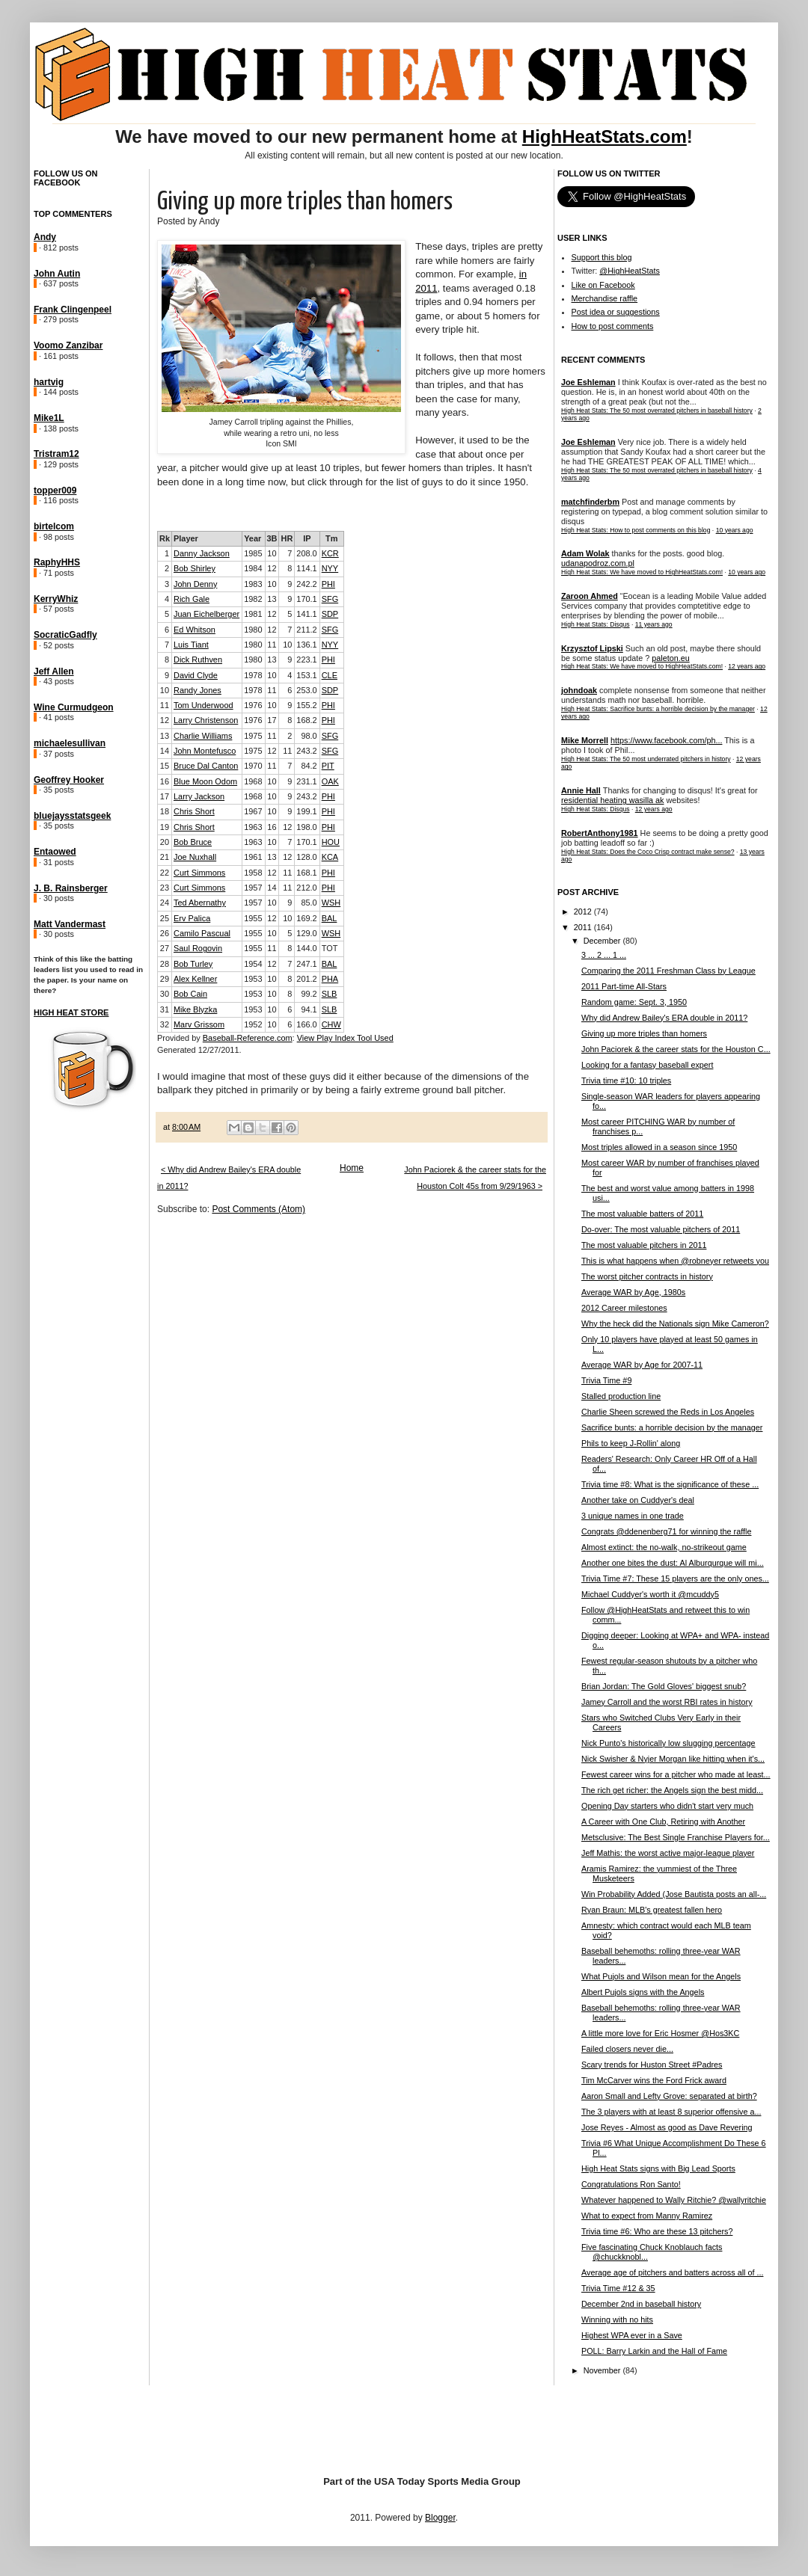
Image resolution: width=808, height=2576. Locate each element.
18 (164, 811)
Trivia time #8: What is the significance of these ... (670, 1484)
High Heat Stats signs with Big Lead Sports (658, 2168)
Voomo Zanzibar (68, 345)
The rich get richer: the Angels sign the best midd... (672, 1790)
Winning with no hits (617, 2319)
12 (271, 568)
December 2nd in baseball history (641, 2303)
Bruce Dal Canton (206, 765)
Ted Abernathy (200, 902)
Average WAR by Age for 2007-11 (642, 1364)
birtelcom (54, 526)
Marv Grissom (199, 1024)
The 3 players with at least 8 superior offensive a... (671, 2111)
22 (164, 872)
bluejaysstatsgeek (72, 816)
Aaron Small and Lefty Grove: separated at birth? (669, 2095)
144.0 (306, 948)
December (603, 940)
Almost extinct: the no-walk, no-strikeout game (664, 1547)
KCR (330, 553)
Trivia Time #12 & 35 (618, 2288)
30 (164, 993)
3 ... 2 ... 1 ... (603, 954)
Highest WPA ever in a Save (631, 2335)
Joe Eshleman (588, 382)
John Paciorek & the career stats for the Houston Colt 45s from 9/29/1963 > (475, 1177)
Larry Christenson (206, 720)
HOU (331, 841)
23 (164, 887)
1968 (253, 781)
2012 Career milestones (624, 1307)
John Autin (57, 273)
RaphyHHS (57, 562)
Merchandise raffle (605, 298)
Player (186, 538)
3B (272, 538)
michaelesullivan (69, 743)
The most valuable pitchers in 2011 (643, 1245)
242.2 (306, 584)
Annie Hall (581, 790)
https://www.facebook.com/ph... (666, 740)
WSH (331, 902)
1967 (253, 811)
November (603, 2370)
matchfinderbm (590, 501)
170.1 (306, 598)
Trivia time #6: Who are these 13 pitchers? (656, 2231)
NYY (330, 568)
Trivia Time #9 (606, 1380)
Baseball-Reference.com (248, 1037)
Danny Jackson (202, 553)
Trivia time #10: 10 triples (626, 1080)
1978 (253, 675)
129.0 (306, 933)
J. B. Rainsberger (71, 888)
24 (164, 902)
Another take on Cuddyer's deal (637, 1500)
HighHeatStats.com (604, 136)
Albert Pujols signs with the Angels (642, 1992)
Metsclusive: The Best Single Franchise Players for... (675, 1837)
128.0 (306, 856)
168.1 (306, 872)
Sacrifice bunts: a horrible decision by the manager (671, 1427)
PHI (328, 584)
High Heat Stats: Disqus (595, 624)
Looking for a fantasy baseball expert (647, 1064)
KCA (330, 856)
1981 (253, 613)
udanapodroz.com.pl (597, 563)
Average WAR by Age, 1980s (633, 1292)
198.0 (306, 827)
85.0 (308, 902)
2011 (584, 927)
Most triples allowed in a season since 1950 (659, 1147)
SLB (329, 993)
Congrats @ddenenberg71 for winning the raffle (666, 1531)
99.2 (308, 993)
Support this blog (602, 257)
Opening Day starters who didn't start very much (667, 1805)
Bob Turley (193, 963)
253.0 (306, 690)
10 (271, 553)
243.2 (306, 750)
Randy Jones (197, 690)
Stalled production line (621, 1396)
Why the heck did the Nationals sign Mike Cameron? (675, 1323)
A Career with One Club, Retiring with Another (663, 1821)
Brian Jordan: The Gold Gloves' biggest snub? (663, 1686)
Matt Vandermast (69, 924)
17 (271, 720)
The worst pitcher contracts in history (647, 1276)
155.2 (306, 705)
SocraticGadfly (65, 635)
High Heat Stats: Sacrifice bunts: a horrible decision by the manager (658, 709)
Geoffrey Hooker (69, 780)
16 (164, 781)
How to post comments (613, 326)
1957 (253, 887)
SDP (330, 613)
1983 (253, 584)
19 (164, 827)
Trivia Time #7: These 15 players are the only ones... (675, 1578)
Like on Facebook (603, 284)
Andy (45, 237)
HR (287, 538)
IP (306, 538)
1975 (253, 735)
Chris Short (194, 811)
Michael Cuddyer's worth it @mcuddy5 (650, 1594)
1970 (253, 765)
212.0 (306, 887)
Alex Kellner (195, 978)
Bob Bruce (193, 841)
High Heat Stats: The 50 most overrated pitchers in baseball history (657, 410)
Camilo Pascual (202, 933)
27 (164, 948)
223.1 (306, 659)
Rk (164, 538)
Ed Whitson (194, 629)
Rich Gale (191, 598)
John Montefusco (205, 750)
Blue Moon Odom (205, 781)
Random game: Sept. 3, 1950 (634, 1001)
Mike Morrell (584, 740)
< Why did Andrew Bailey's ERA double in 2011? (229, 1177)
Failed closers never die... (627, 2048)
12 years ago (746, 666)
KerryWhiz (56, 599)
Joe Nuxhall (195, 856)
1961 (253, 856)
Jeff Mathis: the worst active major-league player (667, 1852)
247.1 (306, 963)
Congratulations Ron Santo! (631, 2184)
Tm (331, 538)
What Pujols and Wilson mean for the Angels (661, 1976)
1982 (253, 598)
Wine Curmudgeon (74, 707)
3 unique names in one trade (632, 1515)
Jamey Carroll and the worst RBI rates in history (667, 1701)
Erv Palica (192, 918)
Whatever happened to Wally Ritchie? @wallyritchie (673, 2199)
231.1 (306, 781)
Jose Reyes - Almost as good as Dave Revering (667, 2127)
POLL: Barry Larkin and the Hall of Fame (654, 2350)
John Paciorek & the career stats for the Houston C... (676, 1049)
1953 (253, 978)
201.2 (306, 978)
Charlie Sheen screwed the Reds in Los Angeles (667, 1411)
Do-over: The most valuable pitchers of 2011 (660, 1229)
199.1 (306, 811)
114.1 (306, 568)
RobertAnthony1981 (599, 833)
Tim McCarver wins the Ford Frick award (653, 2080)
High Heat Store (71, 1012)
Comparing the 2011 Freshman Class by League (668, 970)
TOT (330, 948)
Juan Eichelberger (206, 613)
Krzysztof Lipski (592, 648)
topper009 (55, 490)
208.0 (306, 553)
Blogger (440, 2517)
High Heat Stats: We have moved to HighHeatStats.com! (642, 572)
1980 (253, 629)
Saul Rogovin (198, 948)
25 (164, 918)
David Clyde (196, 675)
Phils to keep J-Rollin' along (630, 1443)
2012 (584, 911)
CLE (329, 675)
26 (164, 933)
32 (164, 1024)
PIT (328, 765)
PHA (330, 978)
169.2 (306, 918)
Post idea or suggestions (616, 311)
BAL (329, 918)
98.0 (308, 735)
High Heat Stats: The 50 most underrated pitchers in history (646, 759)
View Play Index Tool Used (345, 1037)
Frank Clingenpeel (72, 309)
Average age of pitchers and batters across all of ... (672, 2272)
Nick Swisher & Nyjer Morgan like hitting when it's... (673, 1758)
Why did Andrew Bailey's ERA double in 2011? (664, 1017)
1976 (253, 705)
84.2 (308, 765)
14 (164, 750)
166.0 (306, 1024)
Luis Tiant (191, 644)
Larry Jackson (199, 796)
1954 (253, 963)
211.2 (306, 629)
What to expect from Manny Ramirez (646, 2215)
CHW (331, 1024)
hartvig (49, 382)
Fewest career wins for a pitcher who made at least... (676, 1774)
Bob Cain (190, 993)
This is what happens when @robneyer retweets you (675, 1260)
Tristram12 (56, 454)
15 (164, 765)
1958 (253, 872)
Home (352, 1168)
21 (164, 856)
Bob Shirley (194, 568)
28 (164, 963)
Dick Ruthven (198, 659)
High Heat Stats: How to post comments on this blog (635, 530)
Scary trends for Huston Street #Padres (651, 2064)
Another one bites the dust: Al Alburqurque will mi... (672, 1562)
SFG (330, 598)
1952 (253, 1024)
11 (271, 644)
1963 (253, 827)
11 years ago (654, 624)
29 (164, 978)
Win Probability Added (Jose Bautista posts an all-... (673, 1894)
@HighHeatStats (629, 270)
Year (252, 538)
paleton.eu (670, 658)
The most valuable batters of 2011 (642, 1213)
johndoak (579, 690)
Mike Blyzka (195, 1009)
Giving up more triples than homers (644, 1033)
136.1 (306, 644)
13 (271, 598)
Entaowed (55, 851)
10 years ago (734, 530)
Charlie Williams (203, 735)
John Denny (195, 584)
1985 (253, 553)
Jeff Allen (54, 671)
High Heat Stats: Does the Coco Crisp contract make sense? (648, 851)
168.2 (306, 720)
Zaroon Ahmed (589, 595)
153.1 (306, 675)
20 (164, 841)
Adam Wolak (585, 553)
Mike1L (49, 418)
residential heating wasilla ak (612, 800)
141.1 (306, 613)
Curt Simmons (199, 872)
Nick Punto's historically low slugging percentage (668, 1743)
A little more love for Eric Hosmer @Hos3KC (660, 2033)
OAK (330, 781)
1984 (253, 568)
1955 (253, 918)
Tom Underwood (203, 705)
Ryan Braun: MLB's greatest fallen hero (651, 1909)
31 (164, 1009)
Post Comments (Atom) (258, 1209)
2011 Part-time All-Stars (624, 986)
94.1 (308, 1009)
